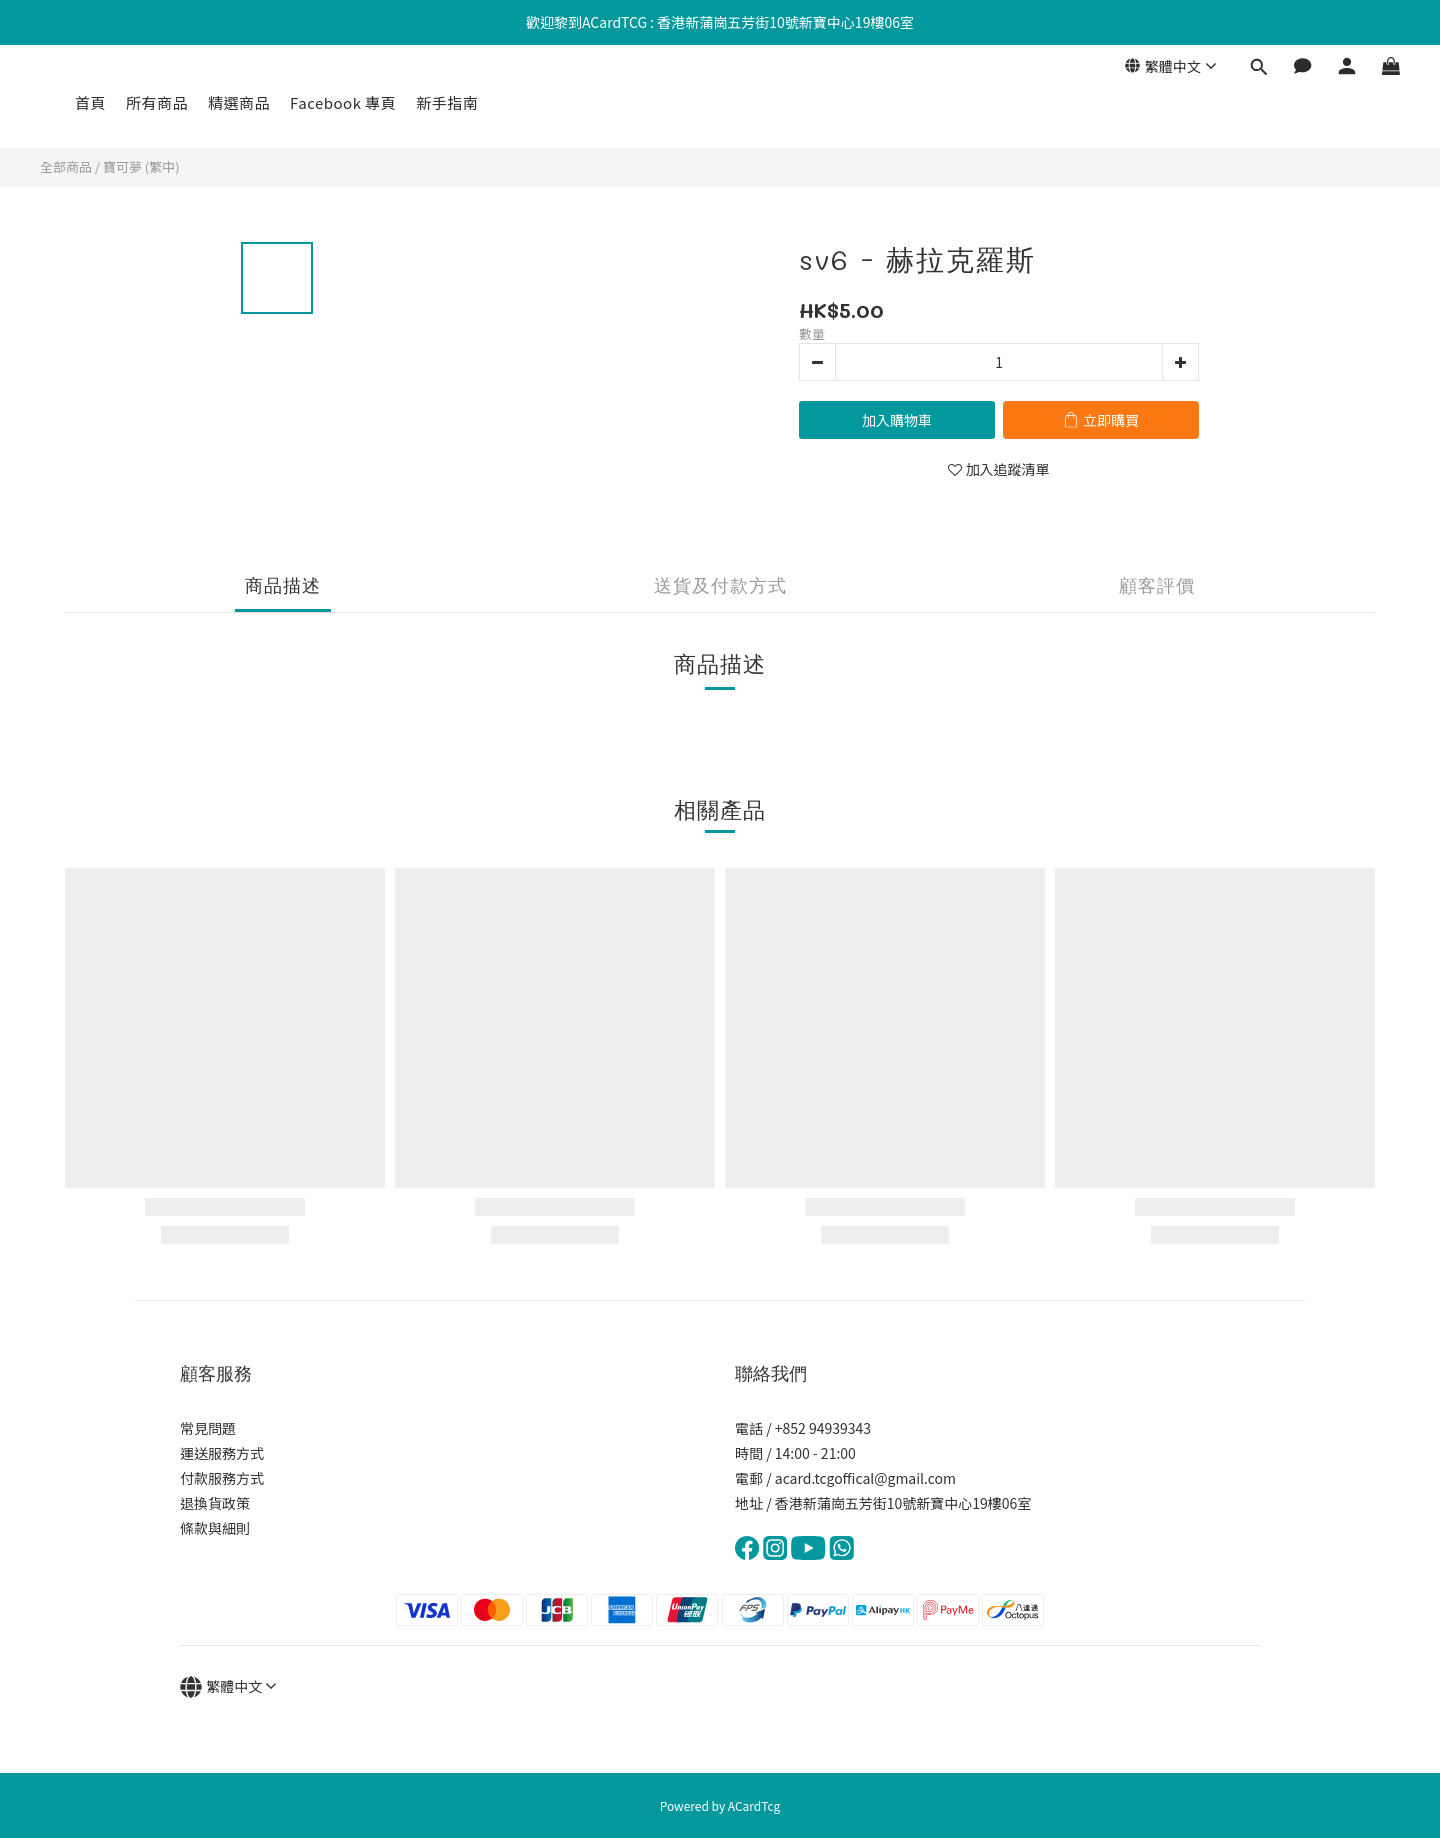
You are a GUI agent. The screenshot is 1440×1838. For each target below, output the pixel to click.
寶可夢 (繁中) (141, 166)
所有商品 (157, 102)
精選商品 (239, 102)
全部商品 (66, 166)
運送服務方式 (222, 1453)
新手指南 (447, 102)
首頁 (90, 102)
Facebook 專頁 (343, 102)
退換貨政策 (215, 1503)
